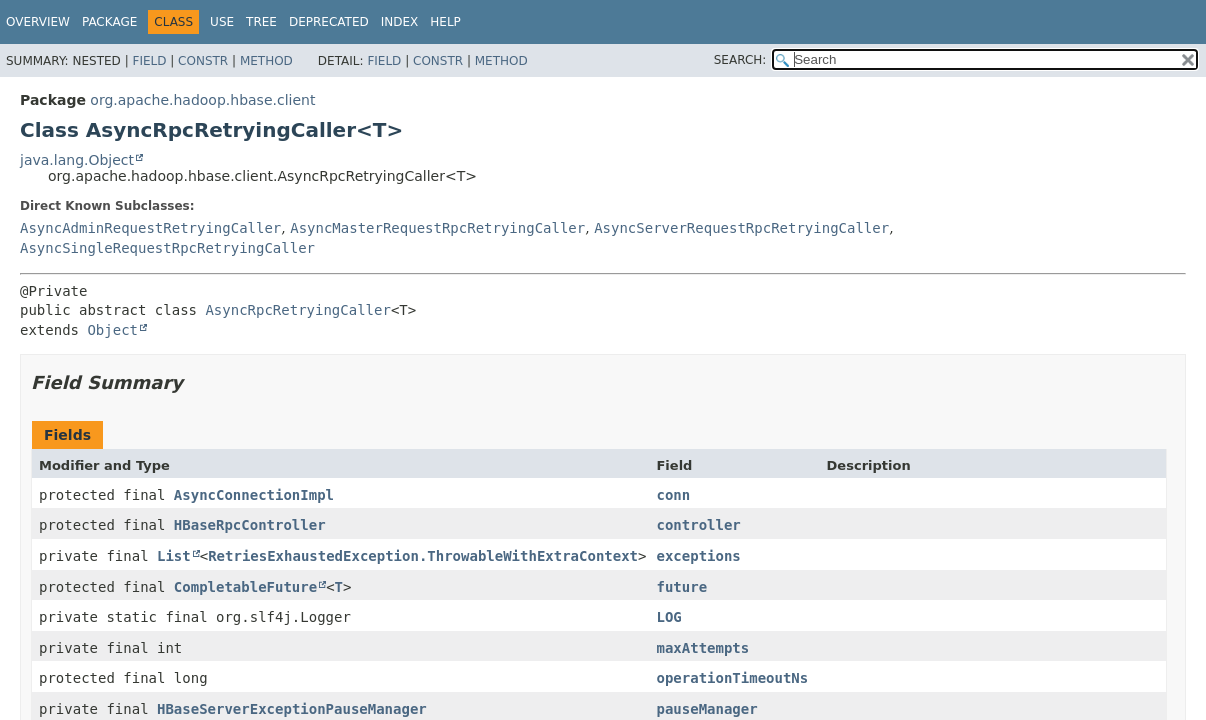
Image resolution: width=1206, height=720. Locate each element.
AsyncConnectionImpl (254, 495)
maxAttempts (702, 648)
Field (149, 61)
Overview (38, 22)
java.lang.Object (77, 160)
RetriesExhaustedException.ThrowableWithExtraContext (423, 556)
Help (445, 22)
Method (266, 61)
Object (112, 330)
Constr (203, 61)
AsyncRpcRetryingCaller (297, 310)
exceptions (698, 556)
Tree (261, 22)
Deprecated (329, 22)
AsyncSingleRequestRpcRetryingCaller (167, 248)
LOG (668, 617)
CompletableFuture (245, 587)
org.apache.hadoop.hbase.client (202, 100)
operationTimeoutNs (732, 678)
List (174, 556)
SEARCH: (740, 60)
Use (222, 22)
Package (109, 22)
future (681, 587)
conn (673, 495)
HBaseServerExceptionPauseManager (292, 709)
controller (698, 525)
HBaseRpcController (250, 525)
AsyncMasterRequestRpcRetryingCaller (437, 228)
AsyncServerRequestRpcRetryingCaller (741, 228)
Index (400, 22)
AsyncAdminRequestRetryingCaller (150, 228)
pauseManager (706, 709)
